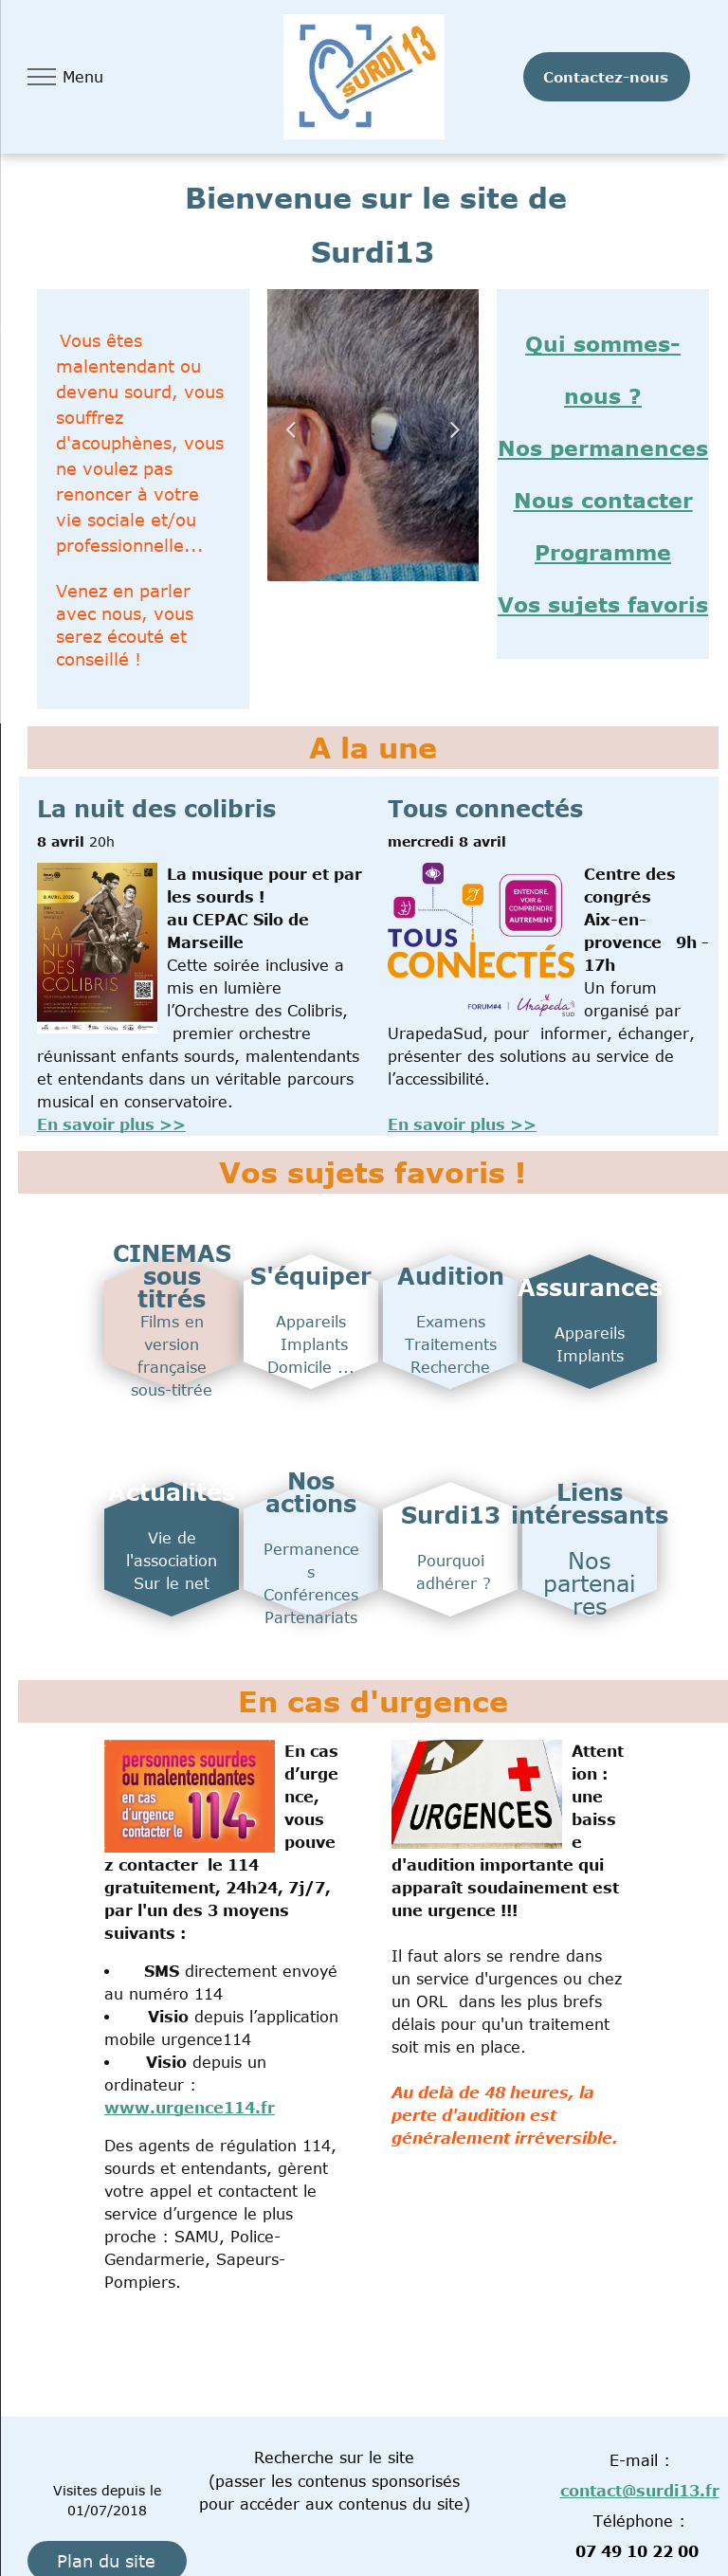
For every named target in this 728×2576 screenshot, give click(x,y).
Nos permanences (603, 447)
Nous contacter (603, 499)
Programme (603, 551)
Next (455, 428)
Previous (291, 428)
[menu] (41, 76)
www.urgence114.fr (189, 2107)
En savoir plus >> (111, 1124)
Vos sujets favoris (603, 604)
